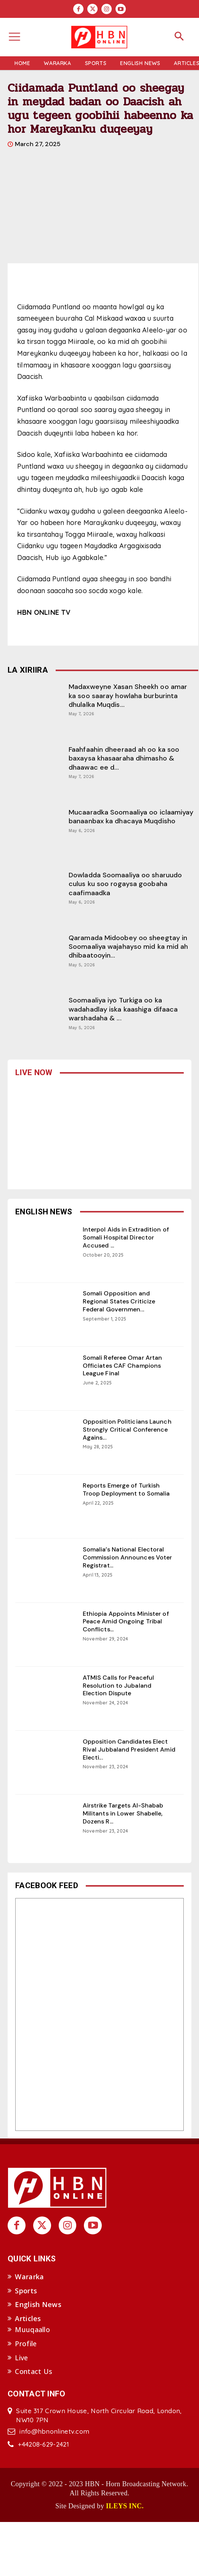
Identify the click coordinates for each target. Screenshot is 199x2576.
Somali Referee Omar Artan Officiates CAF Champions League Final (122, 1366)
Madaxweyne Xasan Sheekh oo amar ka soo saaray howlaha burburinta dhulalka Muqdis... (128, 695)
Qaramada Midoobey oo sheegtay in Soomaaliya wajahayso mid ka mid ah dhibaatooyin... (128, 946)
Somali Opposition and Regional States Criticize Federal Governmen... (119, 1301)
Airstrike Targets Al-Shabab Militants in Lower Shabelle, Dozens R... (123, 1813)
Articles (28, 2318)
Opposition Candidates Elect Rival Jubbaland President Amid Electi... (129, 1749)
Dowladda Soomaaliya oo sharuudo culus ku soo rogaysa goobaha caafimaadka (125, 883)
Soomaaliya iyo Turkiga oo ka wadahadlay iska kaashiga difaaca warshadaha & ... (123, 1009)
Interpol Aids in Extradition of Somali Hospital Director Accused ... (126, 1237)
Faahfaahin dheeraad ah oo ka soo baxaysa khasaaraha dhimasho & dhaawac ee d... (124, 758)
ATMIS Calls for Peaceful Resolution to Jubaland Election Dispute (118, 1686)
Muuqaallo (32, 2329)
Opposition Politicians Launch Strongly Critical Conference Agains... (127, 1430)
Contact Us (33, 2371)
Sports (26, 2290)
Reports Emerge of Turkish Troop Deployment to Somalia (126, 1489)
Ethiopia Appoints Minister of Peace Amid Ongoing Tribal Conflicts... (126, 1622)
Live (21, 2357)
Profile (26, 2343)
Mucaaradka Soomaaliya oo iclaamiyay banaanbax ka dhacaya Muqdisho (131, 817)
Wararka (29, 2276)
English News (38, 2304)
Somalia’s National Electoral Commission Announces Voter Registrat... (127, 1557)
